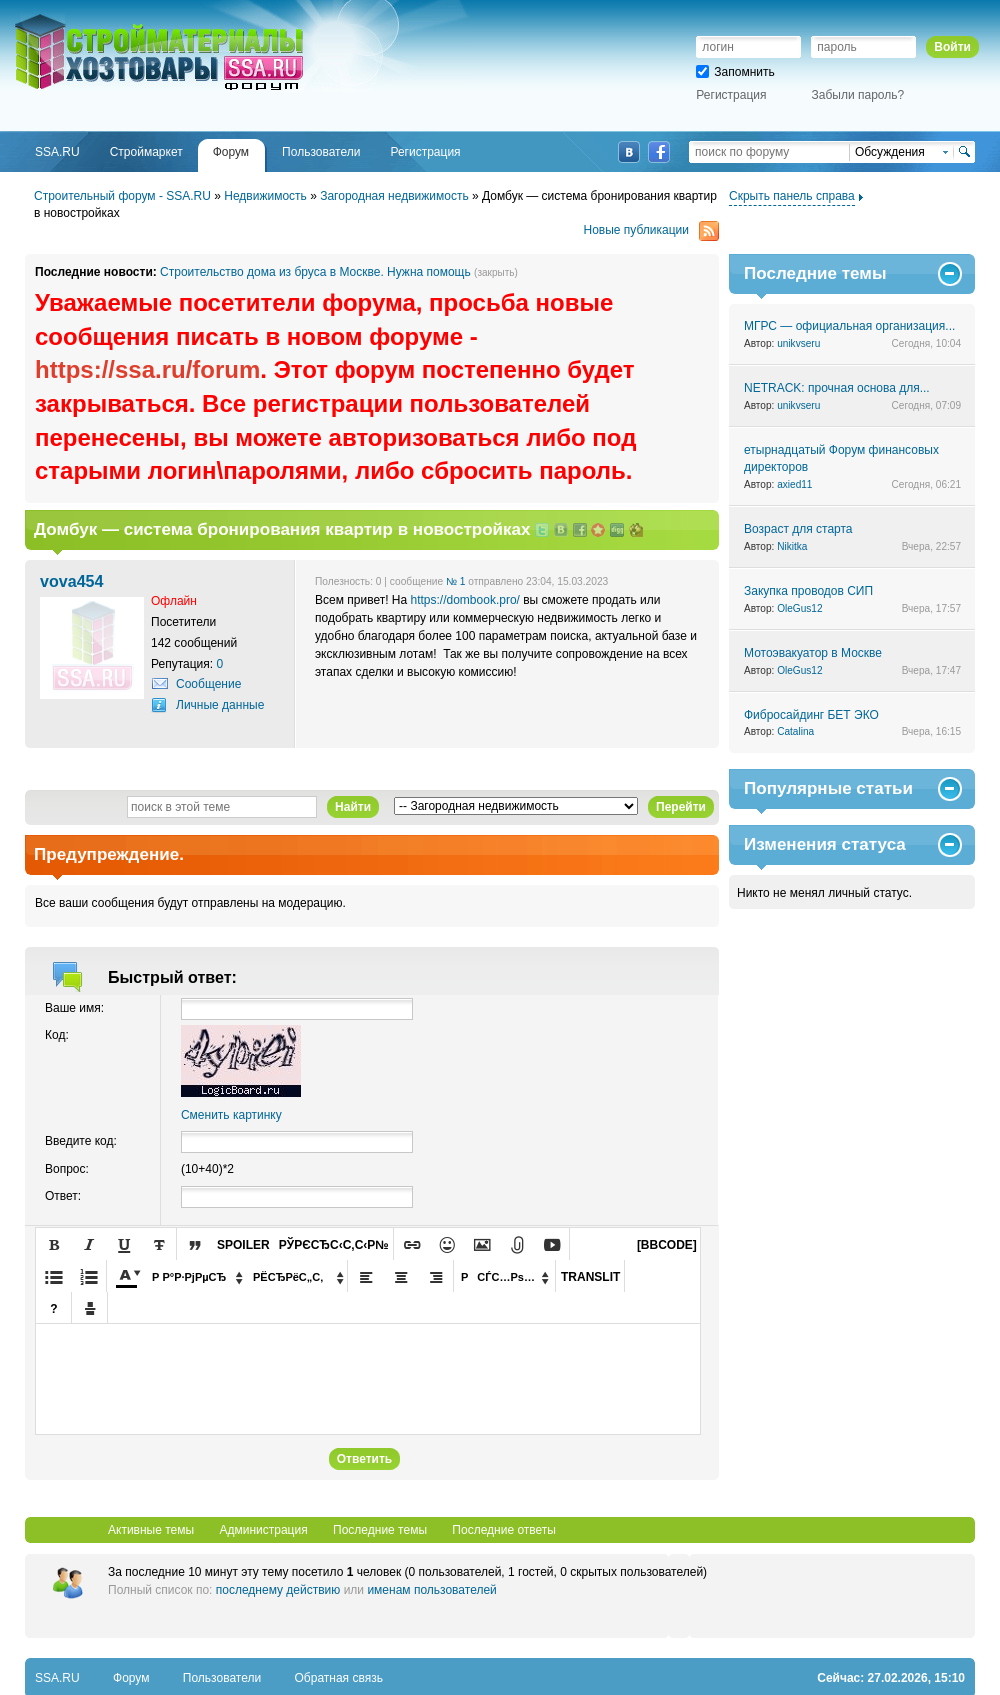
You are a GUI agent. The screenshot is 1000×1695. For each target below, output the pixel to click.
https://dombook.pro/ (465, 600)
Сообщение (208, 684)
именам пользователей (431, 1590)
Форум (131, 1678)
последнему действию (278, 1590)
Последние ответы (504, 1530)
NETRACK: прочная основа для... (837, 388)
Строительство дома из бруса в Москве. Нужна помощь (315, 272)
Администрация (263, 1530)
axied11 (794, 484)
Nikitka (792, 546)
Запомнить (735, 72)
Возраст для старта (798, 529)
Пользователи (222, 1678)
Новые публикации (652, 230)
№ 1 (455, 581)
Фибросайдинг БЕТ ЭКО (811, 715)
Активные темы (151, 1530)
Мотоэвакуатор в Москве (813, 653)
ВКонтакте (629, 152)
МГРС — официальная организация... (849, 326)
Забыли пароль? (858, 95)
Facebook (659, 152)
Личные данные (220, 705)
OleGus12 (799, 608)
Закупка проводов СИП (808, 591)
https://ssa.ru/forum (147, 369)
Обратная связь (339, 1678)
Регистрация (731, 95)
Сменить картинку (231, 1115)
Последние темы (380, 1530)
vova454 (71, 581)
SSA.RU (96, 17)
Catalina (795, 731)
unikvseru (798, 343)
